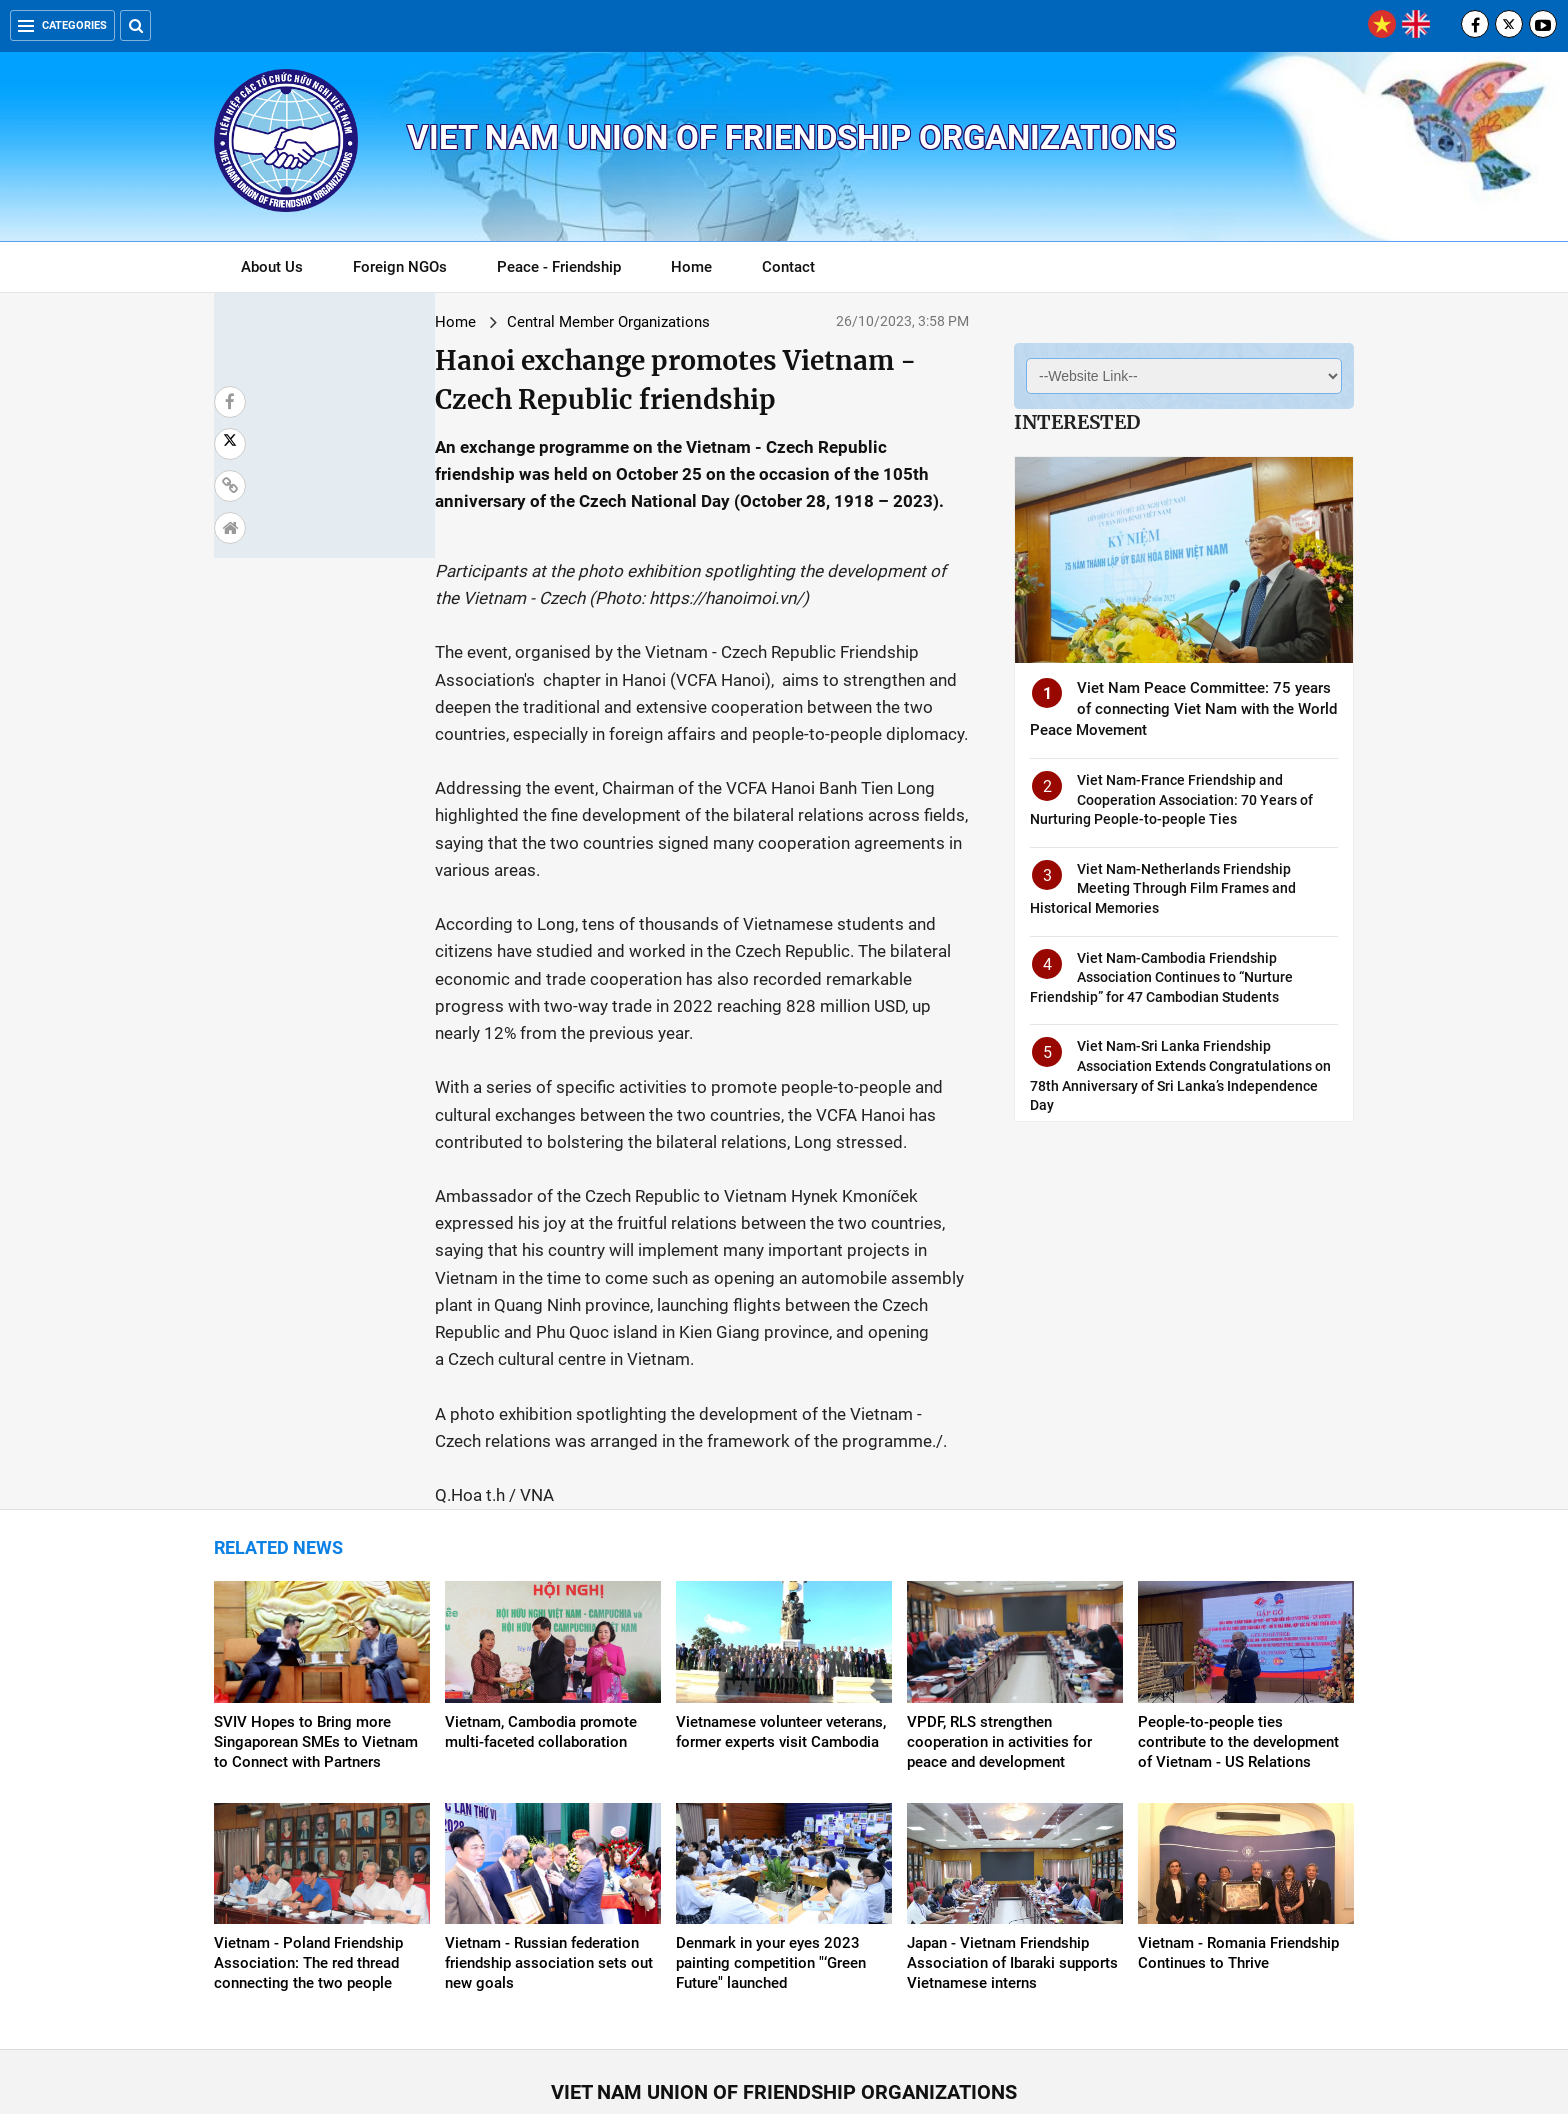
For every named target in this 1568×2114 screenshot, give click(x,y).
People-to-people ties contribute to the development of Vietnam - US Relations (1238, 1606)
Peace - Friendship (559, 267)
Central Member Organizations (432, 322)
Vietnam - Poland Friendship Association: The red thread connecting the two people (308, 1827)
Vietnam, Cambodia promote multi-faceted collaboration (541, 1596)
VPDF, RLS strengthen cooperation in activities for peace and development (999, 1606)
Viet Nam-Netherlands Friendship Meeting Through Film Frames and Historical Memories (1163, 888)
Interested (1077, 422)
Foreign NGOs (400, 267)
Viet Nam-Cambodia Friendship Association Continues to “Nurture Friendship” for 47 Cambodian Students (1161, 977)
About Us (272, 267)
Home (691, 267)
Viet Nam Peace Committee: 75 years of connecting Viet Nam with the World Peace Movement (1183, 709)
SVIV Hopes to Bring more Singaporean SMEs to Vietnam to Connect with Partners (316, 1606)
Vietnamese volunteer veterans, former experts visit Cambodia (781, 1596)
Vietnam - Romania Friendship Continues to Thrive (1238, 1817)
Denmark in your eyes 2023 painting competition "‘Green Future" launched (771, 1827)
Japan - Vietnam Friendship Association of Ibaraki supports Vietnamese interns (1012, 1827)
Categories (62, 25)
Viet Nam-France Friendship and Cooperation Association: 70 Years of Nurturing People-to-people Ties (1171, 799)
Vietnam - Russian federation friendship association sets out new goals (549, 1827)
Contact (788, 267)
